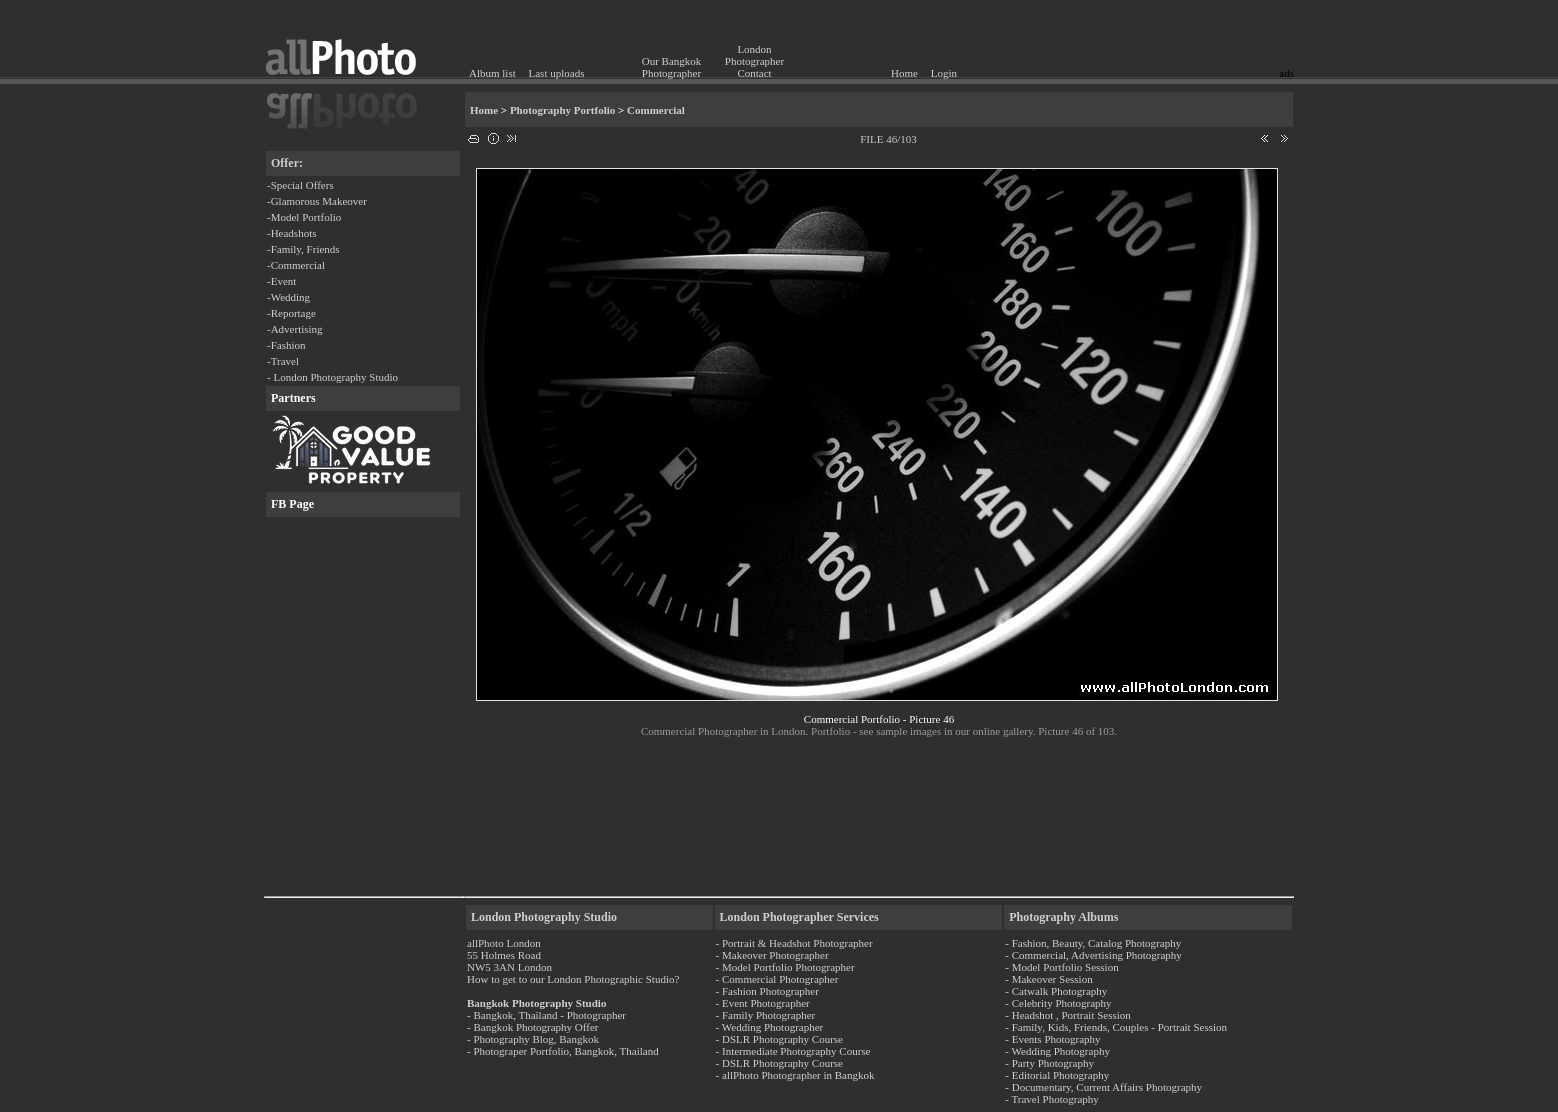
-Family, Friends (303, 249)
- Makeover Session (1048, 979)
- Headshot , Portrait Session (1068, 1015)
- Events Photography (1052, 1039)
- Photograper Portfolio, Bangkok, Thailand (563, 1051)
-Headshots (292, 233)
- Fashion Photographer (767, 991)
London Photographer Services (799, 917)
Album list (492, 73)
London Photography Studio (544, 917)
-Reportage (291, 313)
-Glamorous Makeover (317, 201)
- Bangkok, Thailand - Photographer (546, 1015)
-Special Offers (300, 185)
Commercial (656, 110)
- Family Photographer (766, 1015)
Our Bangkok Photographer (672, 67)
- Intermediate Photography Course (793, 1051)
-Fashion (286, 345)
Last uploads (557, 73)
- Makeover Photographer (772, 955)
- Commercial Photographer (777, 979)
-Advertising (295, 329)
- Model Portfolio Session (1061, 967)
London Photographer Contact (754, 61)
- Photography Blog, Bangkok (533, 1039)
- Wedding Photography (1057, 1051)
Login (944, 73)
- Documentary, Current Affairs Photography (1103, 1087)
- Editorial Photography (1057, 1075)
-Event (281, 281)
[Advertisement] (1177, 35)
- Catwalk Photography (1056, 991)
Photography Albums (1063, 917)
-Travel (283, 361)
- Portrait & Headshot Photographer (794, 943)
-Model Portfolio (304, 217)
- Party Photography (1049, 1063)
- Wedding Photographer (770, 1027)
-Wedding (288, 297)
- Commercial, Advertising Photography (1093, 955)
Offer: (287, 163)
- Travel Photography (1052, 1099)
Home (904, 73)
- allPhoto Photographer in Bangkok (795, 1075)
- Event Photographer (763, 1003)
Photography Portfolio (562, 110)
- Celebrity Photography (1058, 1003)
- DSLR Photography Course (779, 1039)
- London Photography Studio (332, 377)
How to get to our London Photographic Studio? (573, 979)
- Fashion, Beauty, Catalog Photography (1093, 943)
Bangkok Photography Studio (536, 1003)
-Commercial (296, 265)
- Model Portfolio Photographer (785, 967)
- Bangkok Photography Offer (532, 1027)
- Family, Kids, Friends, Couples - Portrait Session (1116, 1027)
